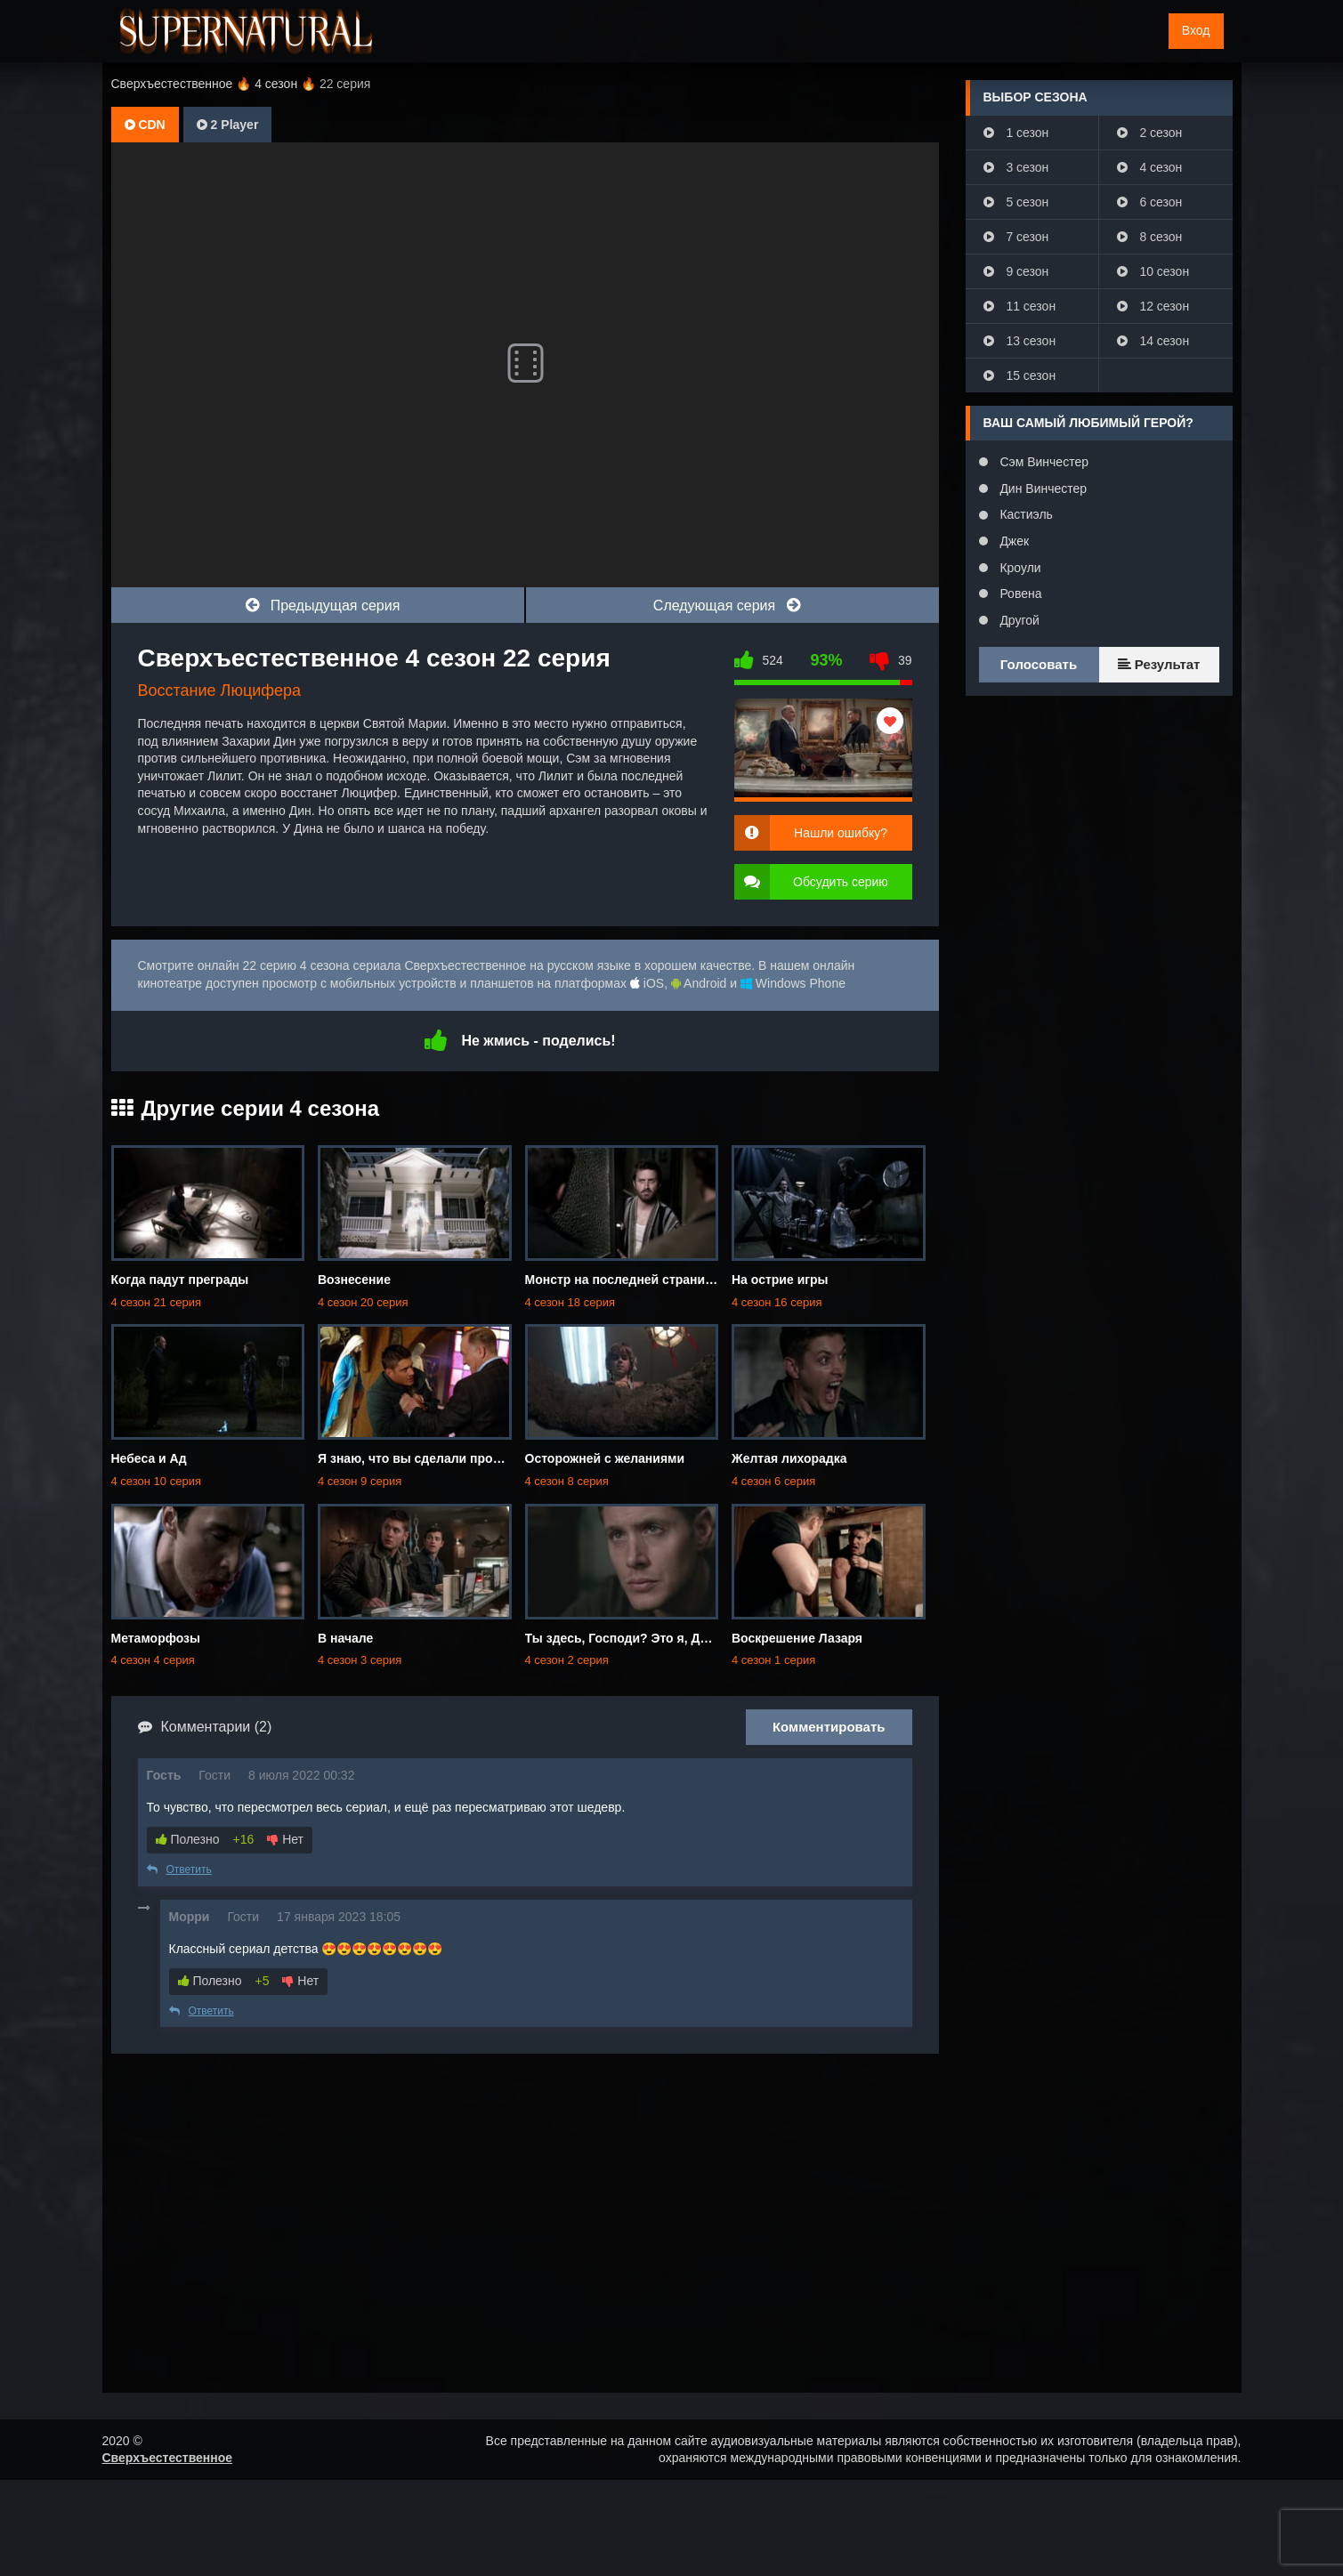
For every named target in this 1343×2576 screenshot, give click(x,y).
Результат (1159, 664)
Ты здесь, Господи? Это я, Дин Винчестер (655, 1638)
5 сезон (1016, 202)
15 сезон (1019, 375)
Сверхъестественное (167, 2458)
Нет (285, 1839)
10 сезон (1153, 271)
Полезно (188, 1839)
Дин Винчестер (1042, 488)
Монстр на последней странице (622, 1279)
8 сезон (1150, 237)
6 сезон (1150, 202)
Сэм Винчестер (1042, 462)
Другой (1018, 620)
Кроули (1019, 568)
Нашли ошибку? (840, 833)
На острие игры (780, 1279)
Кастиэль (1025, 514)
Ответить (179, 1869)
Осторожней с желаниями (605, 1458)
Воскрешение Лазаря (797, 1638)
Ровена (1019, 593)
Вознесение (354, 1279)
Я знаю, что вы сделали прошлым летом (444, 1458)
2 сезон (1150, 132)
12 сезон (1153, 306)
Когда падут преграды (180, 1279)
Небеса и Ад (149, 1458)
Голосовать (1038, 664)
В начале (345, 1638)
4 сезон (1150, 167)
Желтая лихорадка (789, 1458)
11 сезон (1019, 306)
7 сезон (1016, 237)
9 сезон (1016, 271)
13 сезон (1019, 341)
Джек (1013, 541)
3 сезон (1016, 167)
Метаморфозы (156, 1638)
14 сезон (1153, 341)
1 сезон (1016, 132)
